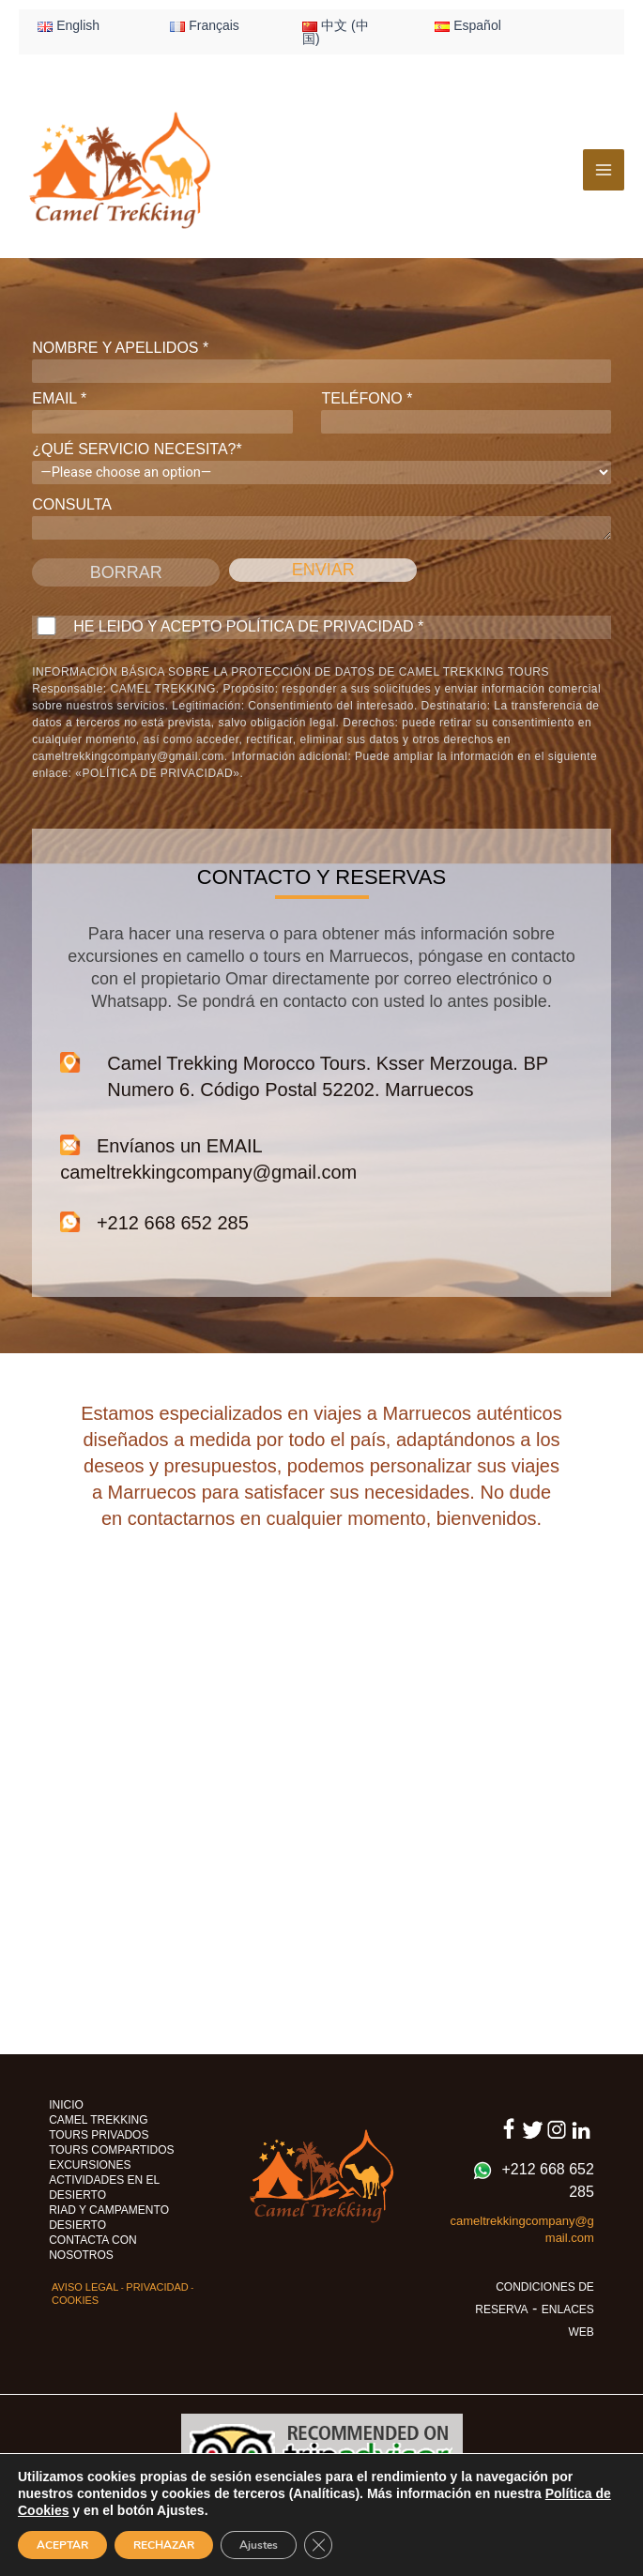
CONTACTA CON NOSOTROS (93, 2247)
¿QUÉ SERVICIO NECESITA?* (321, 462)
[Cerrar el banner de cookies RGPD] (318, 2545)
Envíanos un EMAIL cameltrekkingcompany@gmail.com (208, 1158)
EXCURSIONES (89, 2165)
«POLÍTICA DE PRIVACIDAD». (159, 773)
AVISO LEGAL (85, 2287)
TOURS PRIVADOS (98, 2135)
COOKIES (75, 2300)
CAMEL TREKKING (98, 2119)
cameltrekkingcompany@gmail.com (128, 756)
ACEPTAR (62, 2545)
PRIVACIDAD (157, 2287)
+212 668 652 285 (154, 1222)
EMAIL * (162, 412)
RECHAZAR (163, 2545)
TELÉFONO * (465, 412)
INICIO (66, 2104)
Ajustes (258, 2545)
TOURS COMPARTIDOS (111, 2150)
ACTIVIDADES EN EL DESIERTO (104, 2187)
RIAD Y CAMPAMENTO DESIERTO (109, 2217)
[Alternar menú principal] (603, 170)
